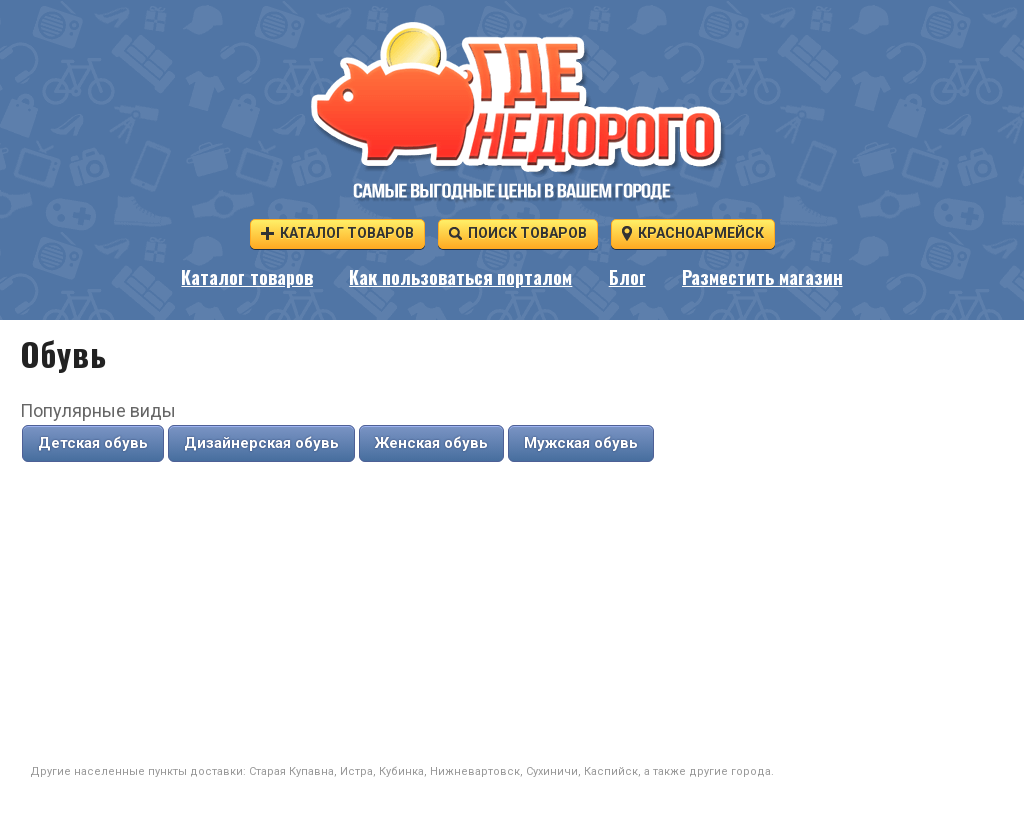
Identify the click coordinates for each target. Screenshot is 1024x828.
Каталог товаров (337, 232)
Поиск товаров (518, 232)
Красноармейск (693, 232)
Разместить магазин (762, 279)
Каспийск (611, 771)
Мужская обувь (581, 443)
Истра (356, 771)
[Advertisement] (512, 614)
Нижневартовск (475, 771)
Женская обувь (431, 443)
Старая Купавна (291, 771)
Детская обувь (93, 443)
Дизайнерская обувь (261, 443)
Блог (627, 279)
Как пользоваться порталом (460, 279)
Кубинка (401, 771)
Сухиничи (552, 771)
